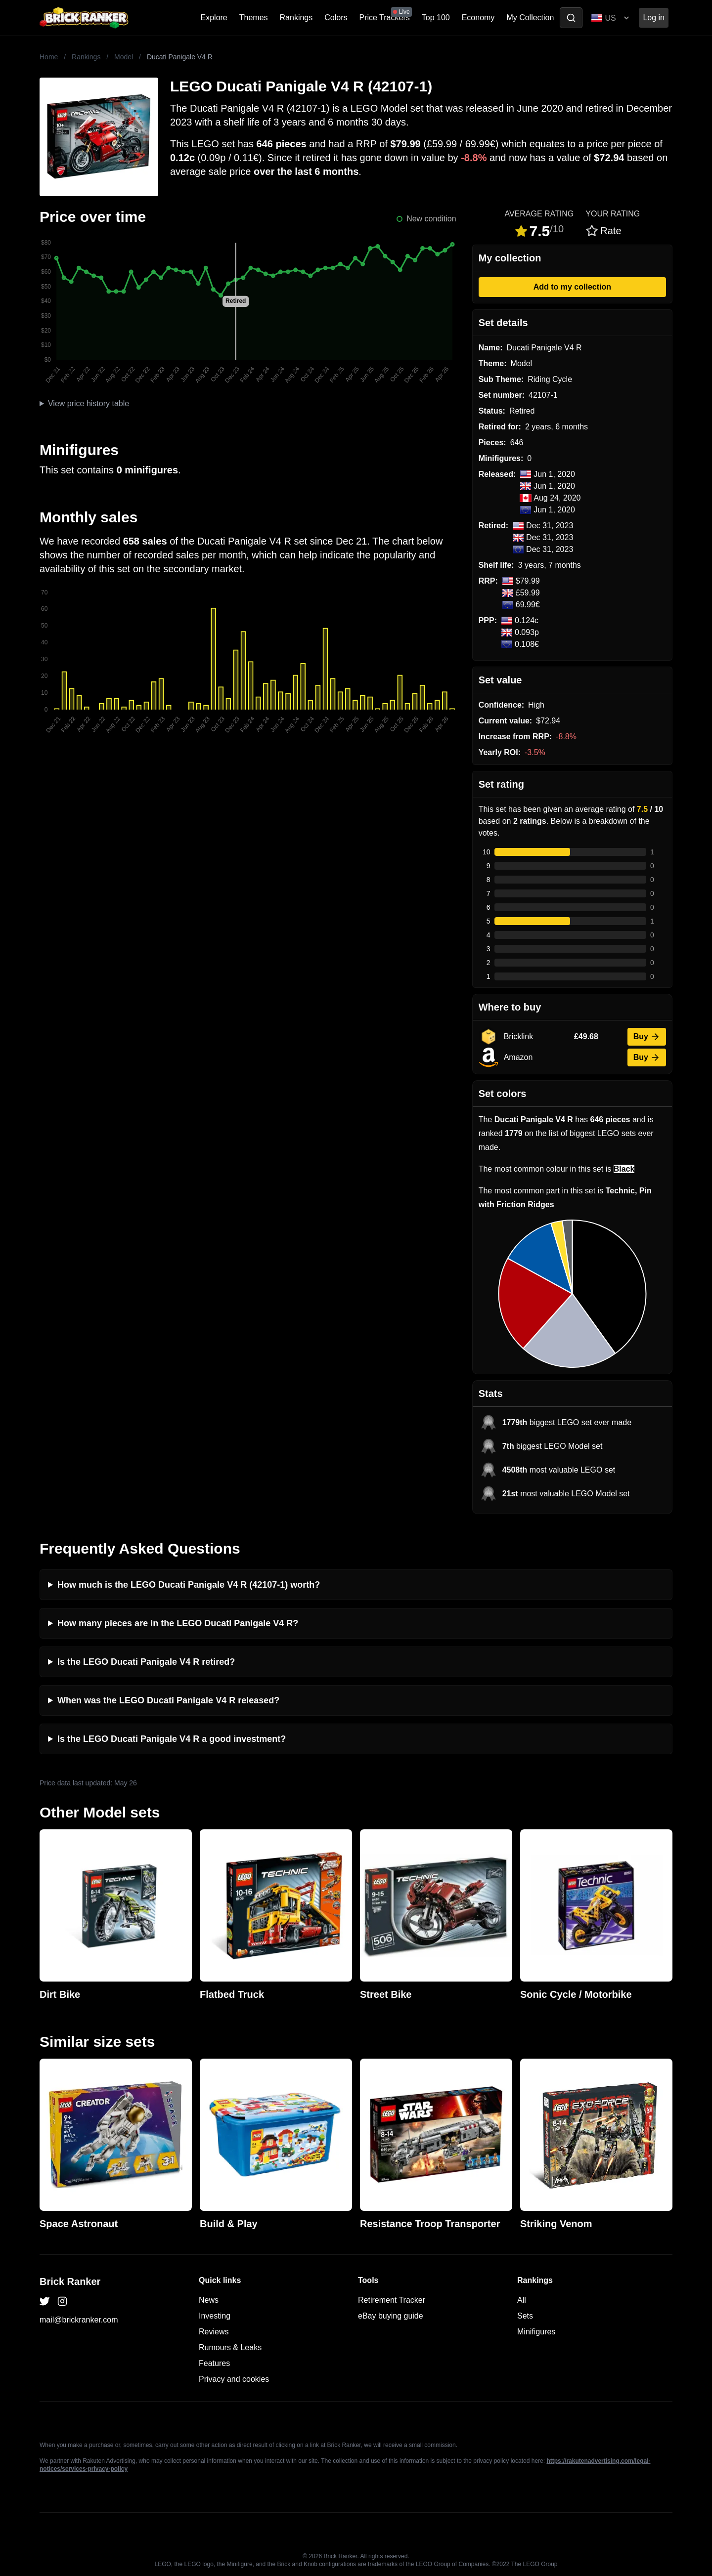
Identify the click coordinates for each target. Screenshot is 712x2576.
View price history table (88, 403)
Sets (525, 2316)
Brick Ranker (70, 2281)
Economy (478, 17)
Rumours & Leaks (230, 2347)
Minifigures (536, 2331)
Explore (214, 17)
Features (214, 2363)
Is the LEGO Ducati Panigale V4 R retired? (146, 1662)
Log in (654, 17)
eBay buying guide (390, 2316)
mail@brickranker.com (79, 2320)
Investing (214, 2316)
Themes (253, 17)
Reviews (213, 2331)
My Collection (530, 17)
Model (123, 57)
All (521, 2300)
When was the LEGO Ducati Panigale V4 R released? (168, 1700)
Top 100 (436, 17)
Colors (335, 17)
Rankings (296, 17)
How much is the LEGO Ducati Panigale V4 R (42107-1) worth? (188, 1585)
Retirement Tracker (391, 2300)
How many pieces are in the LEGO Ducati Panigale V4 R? (177, 1623)
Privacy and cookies (234, 2379)
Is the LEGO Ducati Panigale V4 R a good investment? (171, 1739)
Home (49, 57)
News (209, 2300)
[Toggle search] (571, 17)
